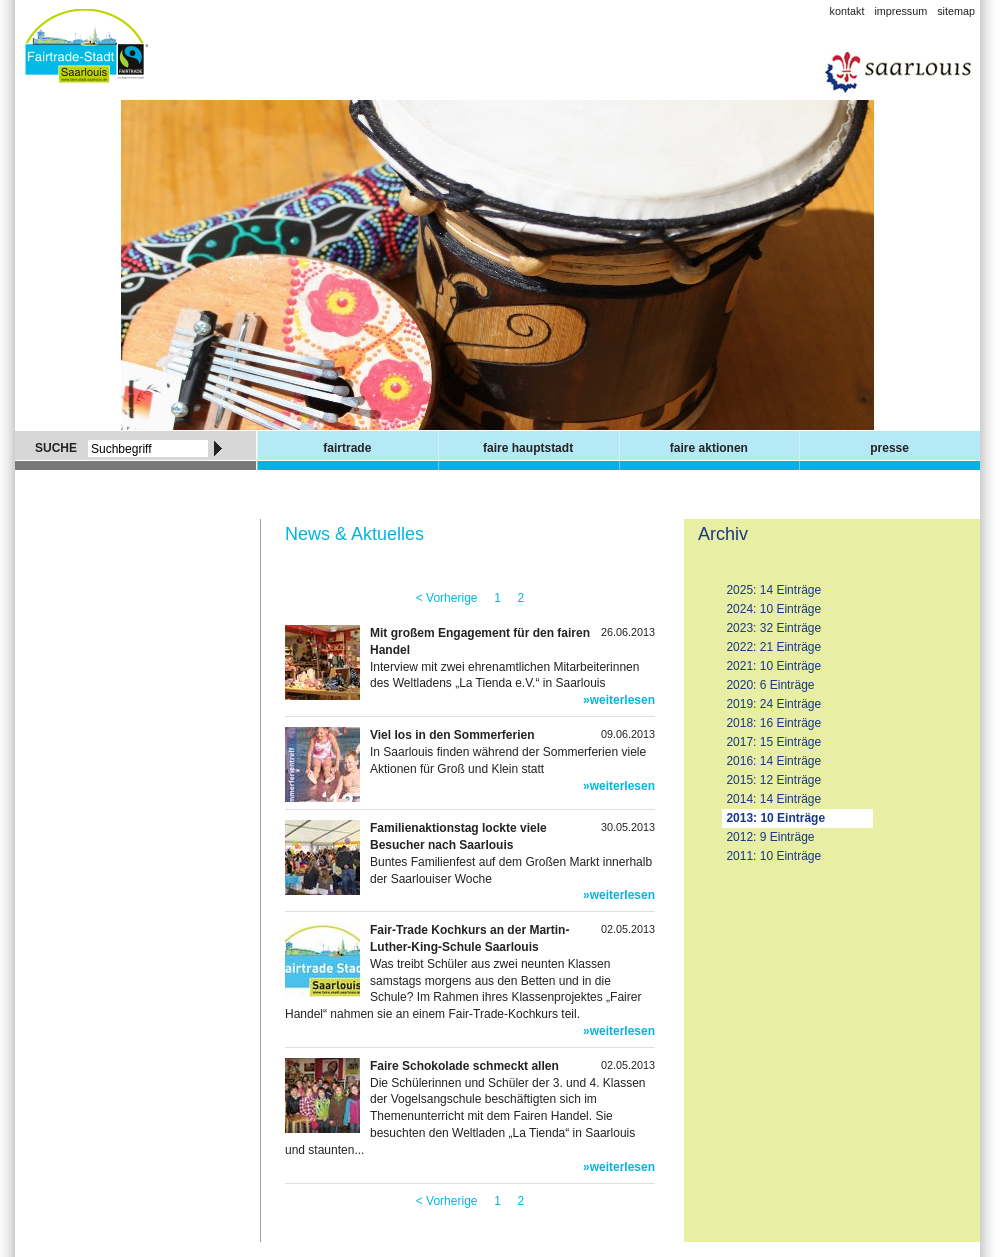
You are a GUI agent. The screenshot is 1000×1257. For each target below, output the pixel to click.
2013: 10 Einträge (775, 818)
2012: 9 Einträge (770, 837)
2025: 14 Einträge (773, 590)
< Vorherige (447, 598)
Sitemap (956, 11)
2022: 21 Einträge (773, 647)
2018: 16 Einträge (773, 723)
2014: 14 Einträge (773, 799)
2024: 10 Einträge (773, 609)
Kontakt (847, 11)
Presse (889, 448)
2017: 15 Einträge (773, 742)
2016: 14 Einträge (773, 761)
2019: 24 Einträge (773, 704)
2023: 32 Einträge (773, 628)
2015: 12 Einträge (773, 780)
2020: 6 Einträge (770, 685)
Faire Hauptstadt (528, 448)
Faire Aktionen (709, 448)
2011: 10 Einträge (773, 856)
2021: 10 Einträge (773, 666)
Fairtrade (347, 448)
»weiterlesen (619, 700)
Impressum (900, 11)
